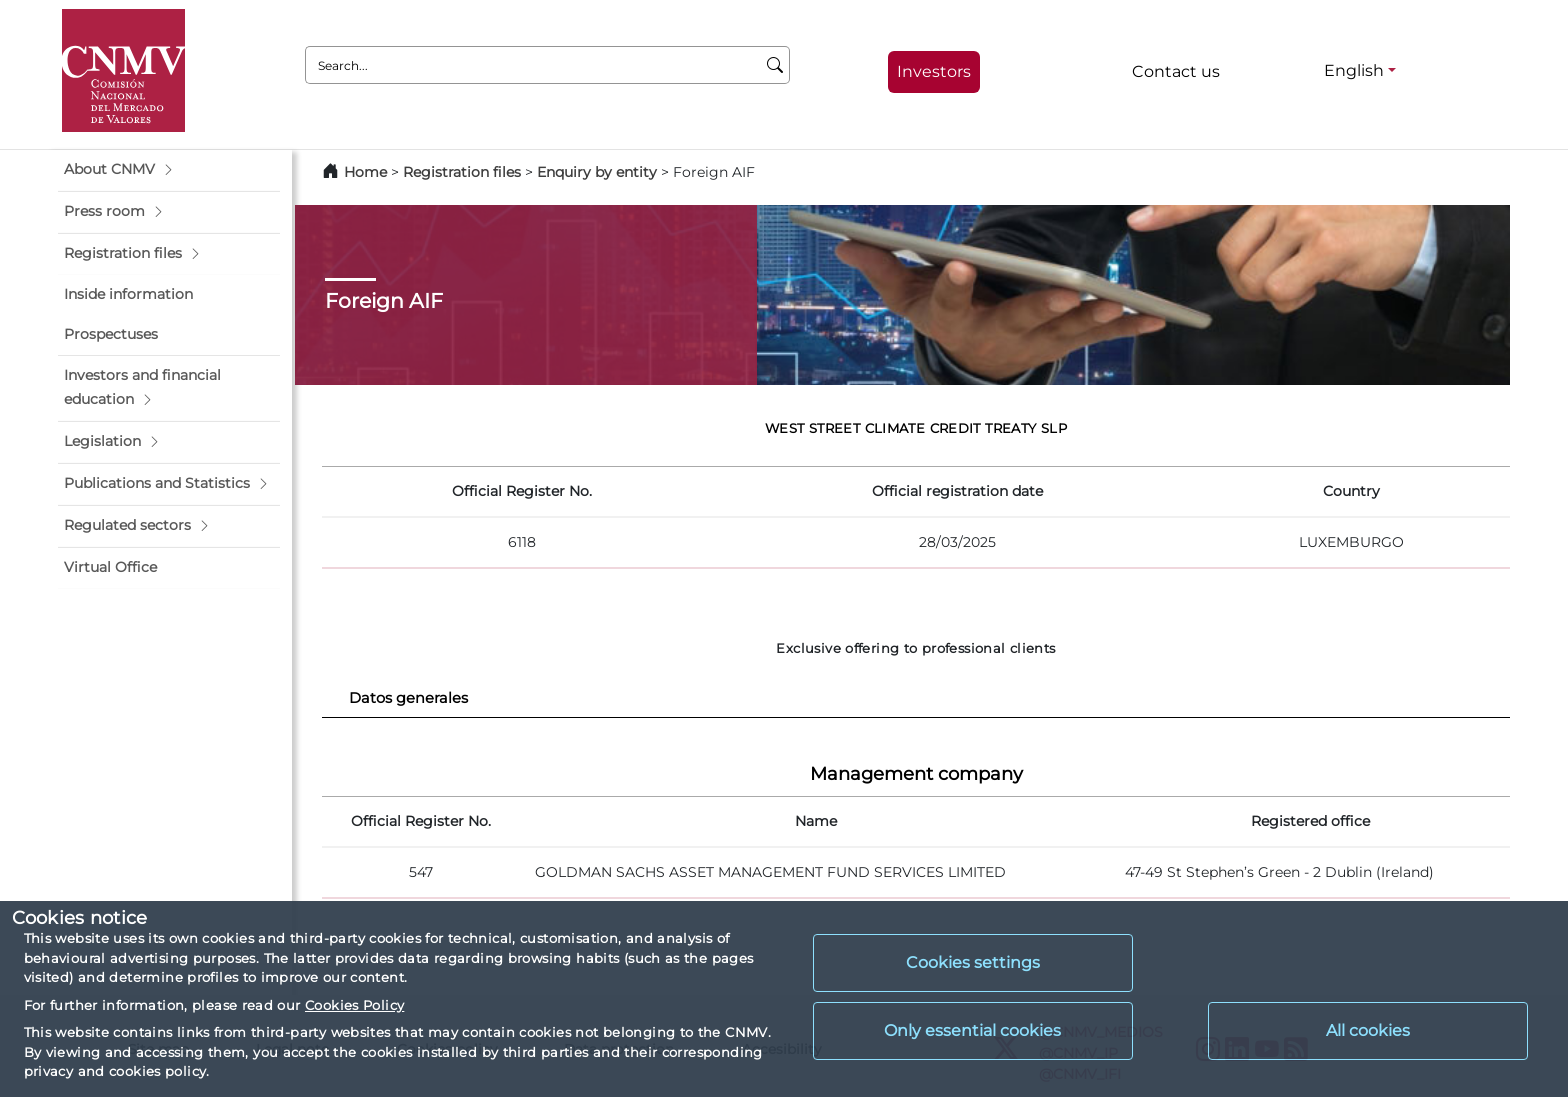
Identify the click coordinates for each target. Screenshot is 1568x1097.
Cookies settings (973, 962)
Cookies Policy (354, 1005)
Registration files (462, 172)
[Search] (775, 65)
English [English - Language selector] (1354, 70)
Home (365, 172)
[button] (169, 170)
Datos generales (408, 698)
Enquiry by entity (597, 172)
